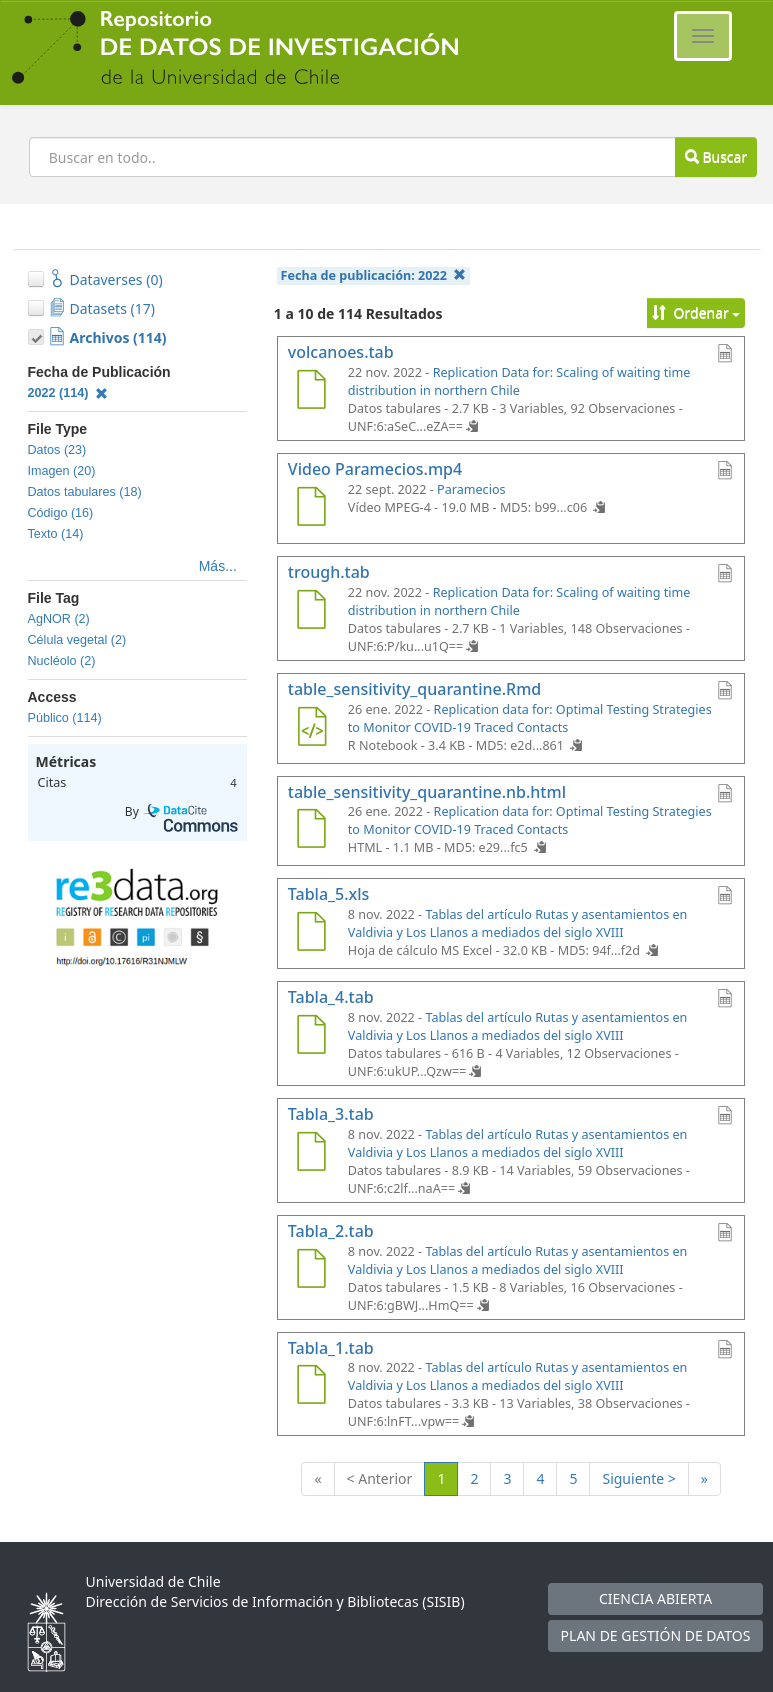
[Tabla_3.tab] (312, 1154)
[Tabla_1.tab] (312, 1387)
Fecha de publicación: (374, 275)
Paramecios (471, 489)
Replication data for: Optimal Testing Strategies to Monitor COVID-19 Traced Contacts (530, 718)
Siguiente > (638, 1478)
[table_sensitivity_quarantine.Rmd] (312, 729)
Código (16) (61, 513)
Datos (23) (57, 450)
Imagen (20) (62, 471)
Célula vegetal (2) (77, 640)
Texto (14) (56, 534)
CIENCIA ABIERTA (655, 1598)
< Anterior (380, 1478)
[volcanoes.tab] (312, 392)
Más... (218, 566)
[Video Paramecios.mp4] (312, 509)
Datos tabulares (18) (85, 492)
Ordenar (696, 312)
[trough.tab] (312, 612)
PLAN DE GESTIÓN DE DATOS (656, 1635)
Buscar (716, 156)
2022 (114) (68, 393)
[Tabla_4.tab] (312, 1037)
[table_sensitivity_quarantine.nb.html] (312, 831)
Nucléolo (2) (62, 661)
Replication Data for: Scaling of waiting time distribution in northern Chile (519, 381)
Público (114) (65, 718)
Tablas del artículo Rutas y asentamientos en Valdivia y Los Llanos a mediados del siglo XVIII (518, 923)
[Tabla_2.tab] (312, 1271)
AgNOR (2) (59, 619)
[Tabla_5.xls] (312, 934)
